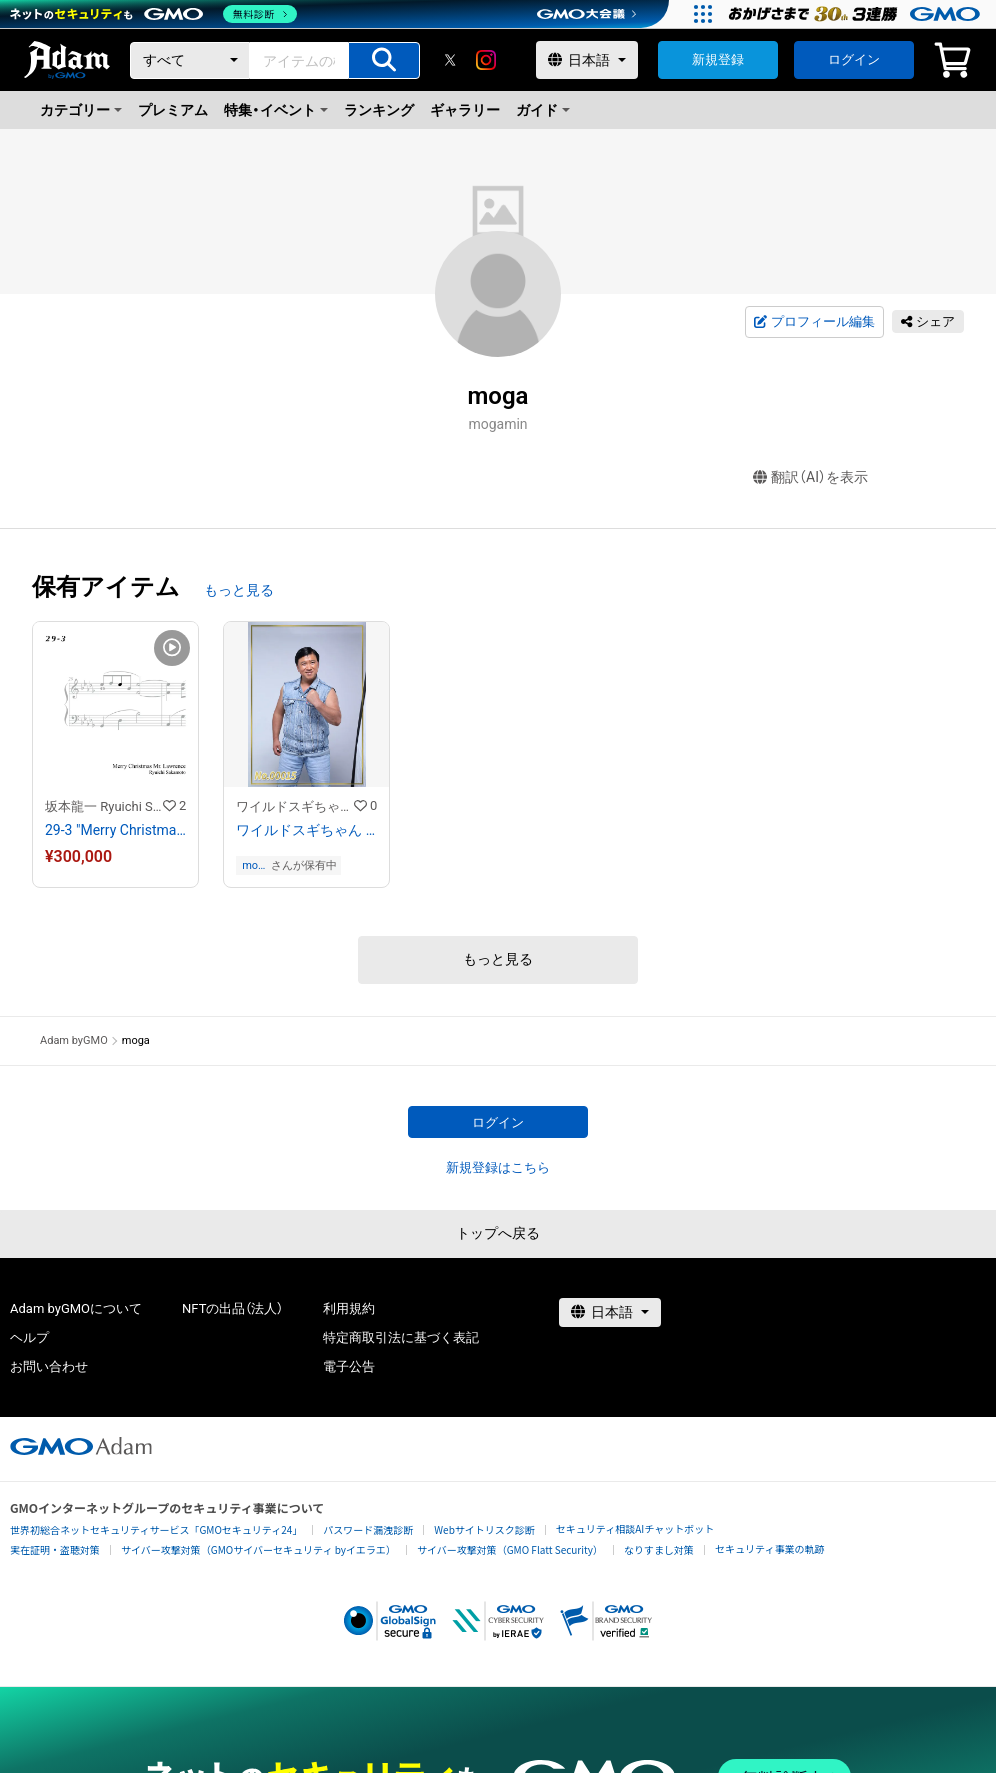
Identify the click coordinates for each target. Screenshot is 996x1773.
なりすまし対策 (659, 1549)
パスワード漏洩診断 (368, 1529)
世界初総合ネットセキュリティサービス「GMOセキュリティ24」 (156, 1529)
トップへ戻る (498, 1233)
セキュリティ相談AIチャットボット (635, 1528)
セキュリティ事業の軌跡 (769, 1548)
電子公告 (349, 1366)
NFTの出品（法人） (232, 1308)
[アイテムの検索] (384, 60)
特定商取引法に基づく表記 (401, 1337)
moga (253, 865)
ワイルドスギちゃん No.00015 (306, 830)
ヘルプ (29, 1337)
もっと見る (239, 590)
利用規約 (349, 1308)
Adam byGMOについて (76, 1308)
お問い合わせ (49, 1366)
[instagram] (486, 60)
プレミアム (173, 110)
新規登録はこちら (498, 1167)
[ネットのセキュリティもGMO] (153, 14)
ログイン (854, 59)
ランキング (379, 110)
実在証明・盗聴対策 (55, 1549)
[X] (450, 60)
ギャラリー (465, 110)
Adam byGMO (74, 1040)
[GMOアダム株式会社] (81, 1446)
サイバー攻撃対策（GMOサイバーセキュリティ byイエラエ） (258, 1549)
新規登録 (718, 59)
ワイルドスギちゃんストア (295, 806)
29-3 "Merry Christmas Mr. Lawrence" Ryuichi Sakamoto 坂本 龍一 (115, 830)
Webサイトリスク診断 (484, 1529)
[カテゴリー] (190, 60)
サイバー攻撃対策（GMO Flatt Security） (510, 1549)
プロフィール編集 (814, 322)
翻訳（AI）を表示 (810, 477)
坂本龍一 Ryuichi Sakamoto (104, 806)
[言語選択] (587, 60)
